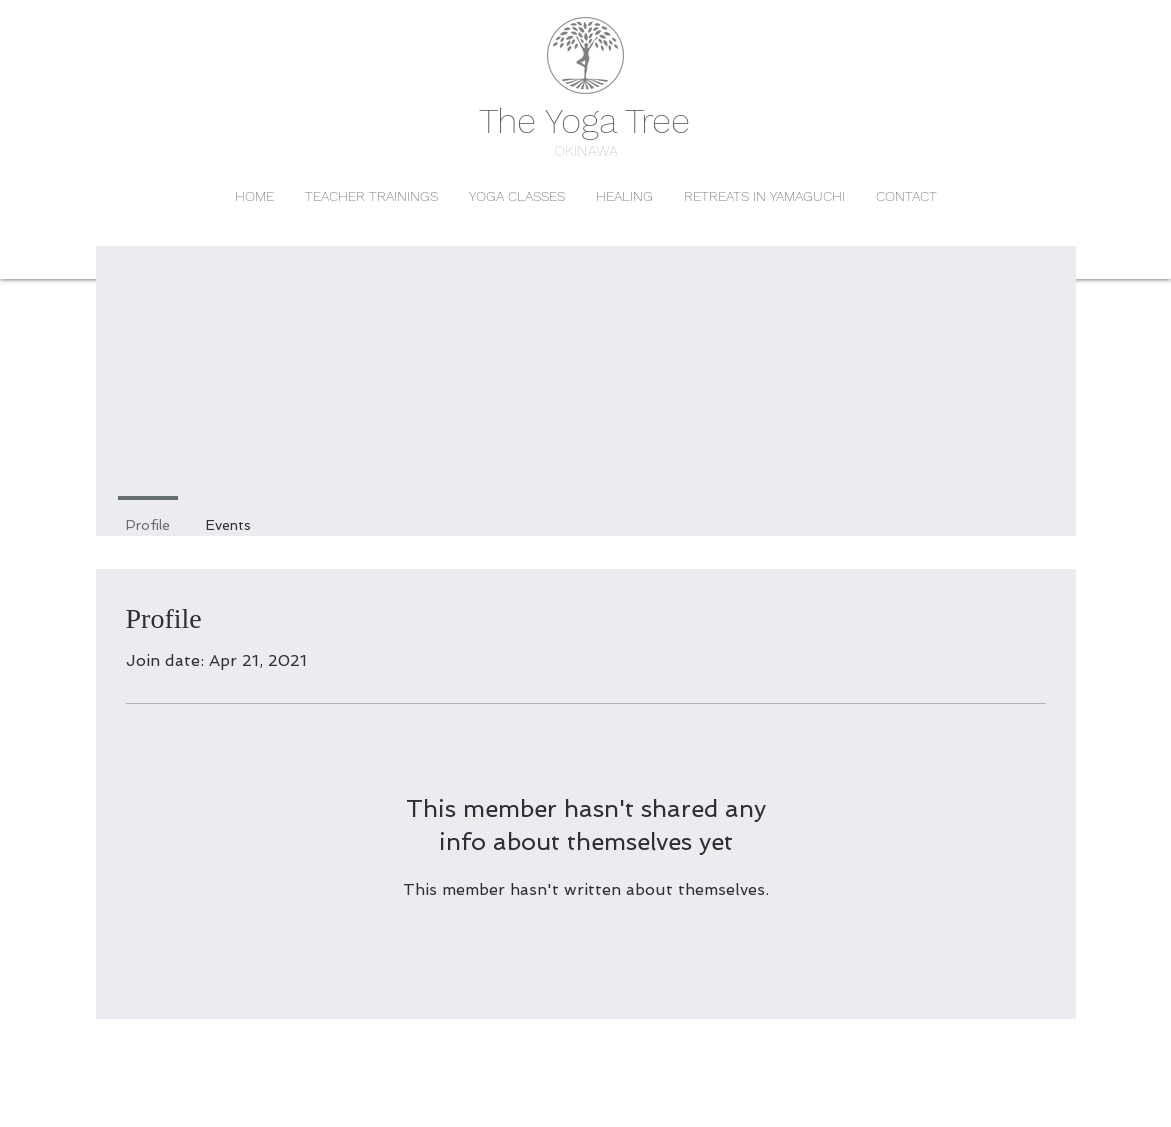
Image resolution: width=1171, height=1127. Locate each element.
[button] (516, 196)
